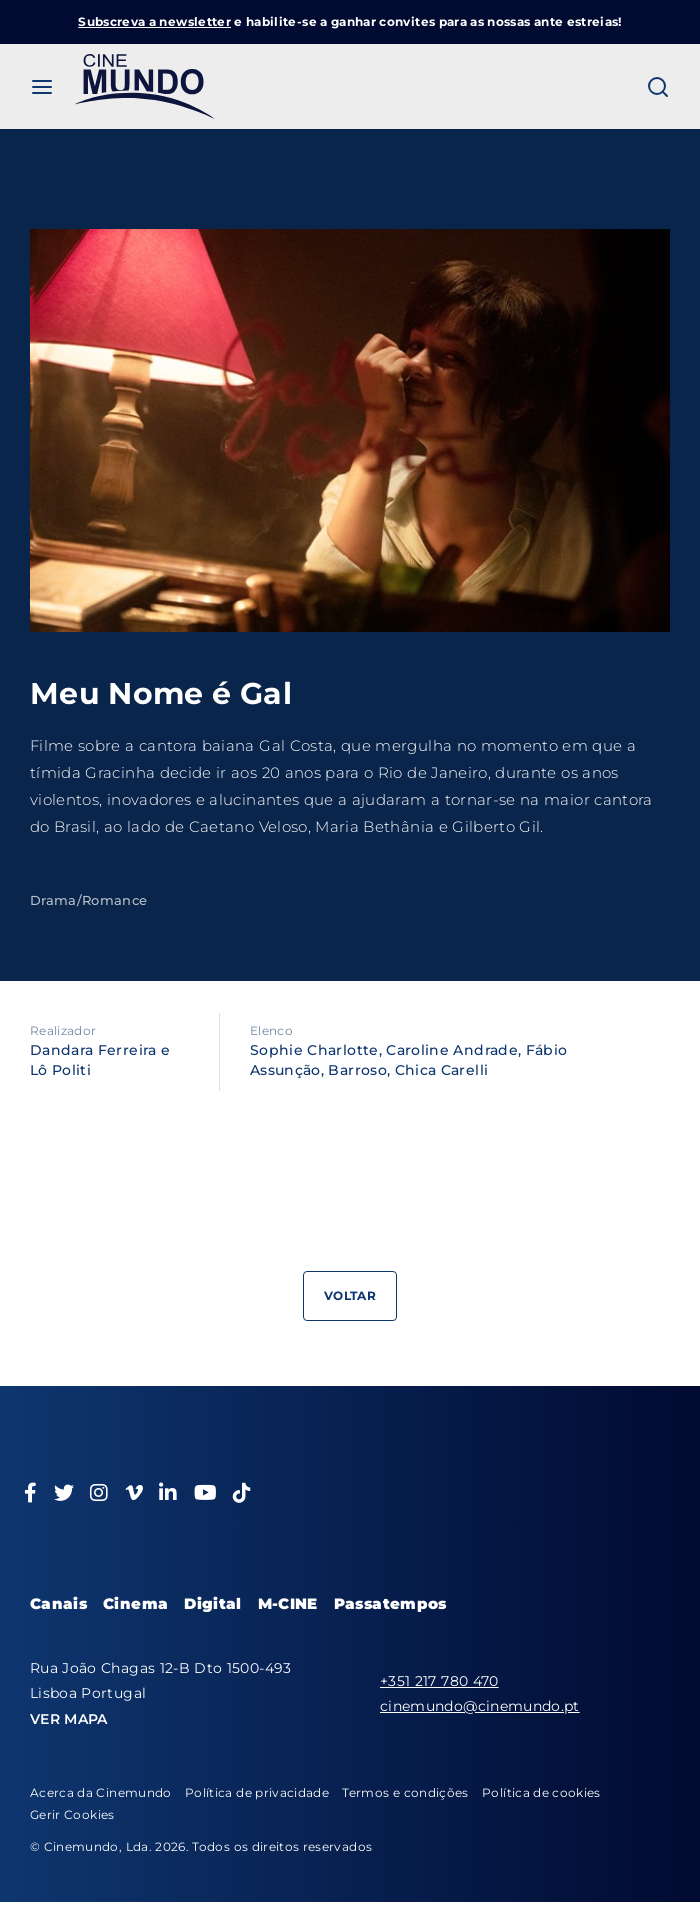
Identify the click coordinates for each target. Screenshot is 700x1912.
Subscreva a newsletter (154, 21)
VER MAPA (69, 1719)
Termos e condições (405, 1792)
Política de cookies (541, 1792)
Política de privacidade (257, 1792)
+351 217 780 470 (439, 1681)
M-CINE (288, 1603)
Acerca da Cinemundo (101, 1792)
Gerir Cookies (72, 1814)
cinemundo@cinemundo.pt (480, 1706)
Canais (58, 1603)
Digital (212, 1603)
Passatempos (390, 1603)
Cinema (135, 1603)
